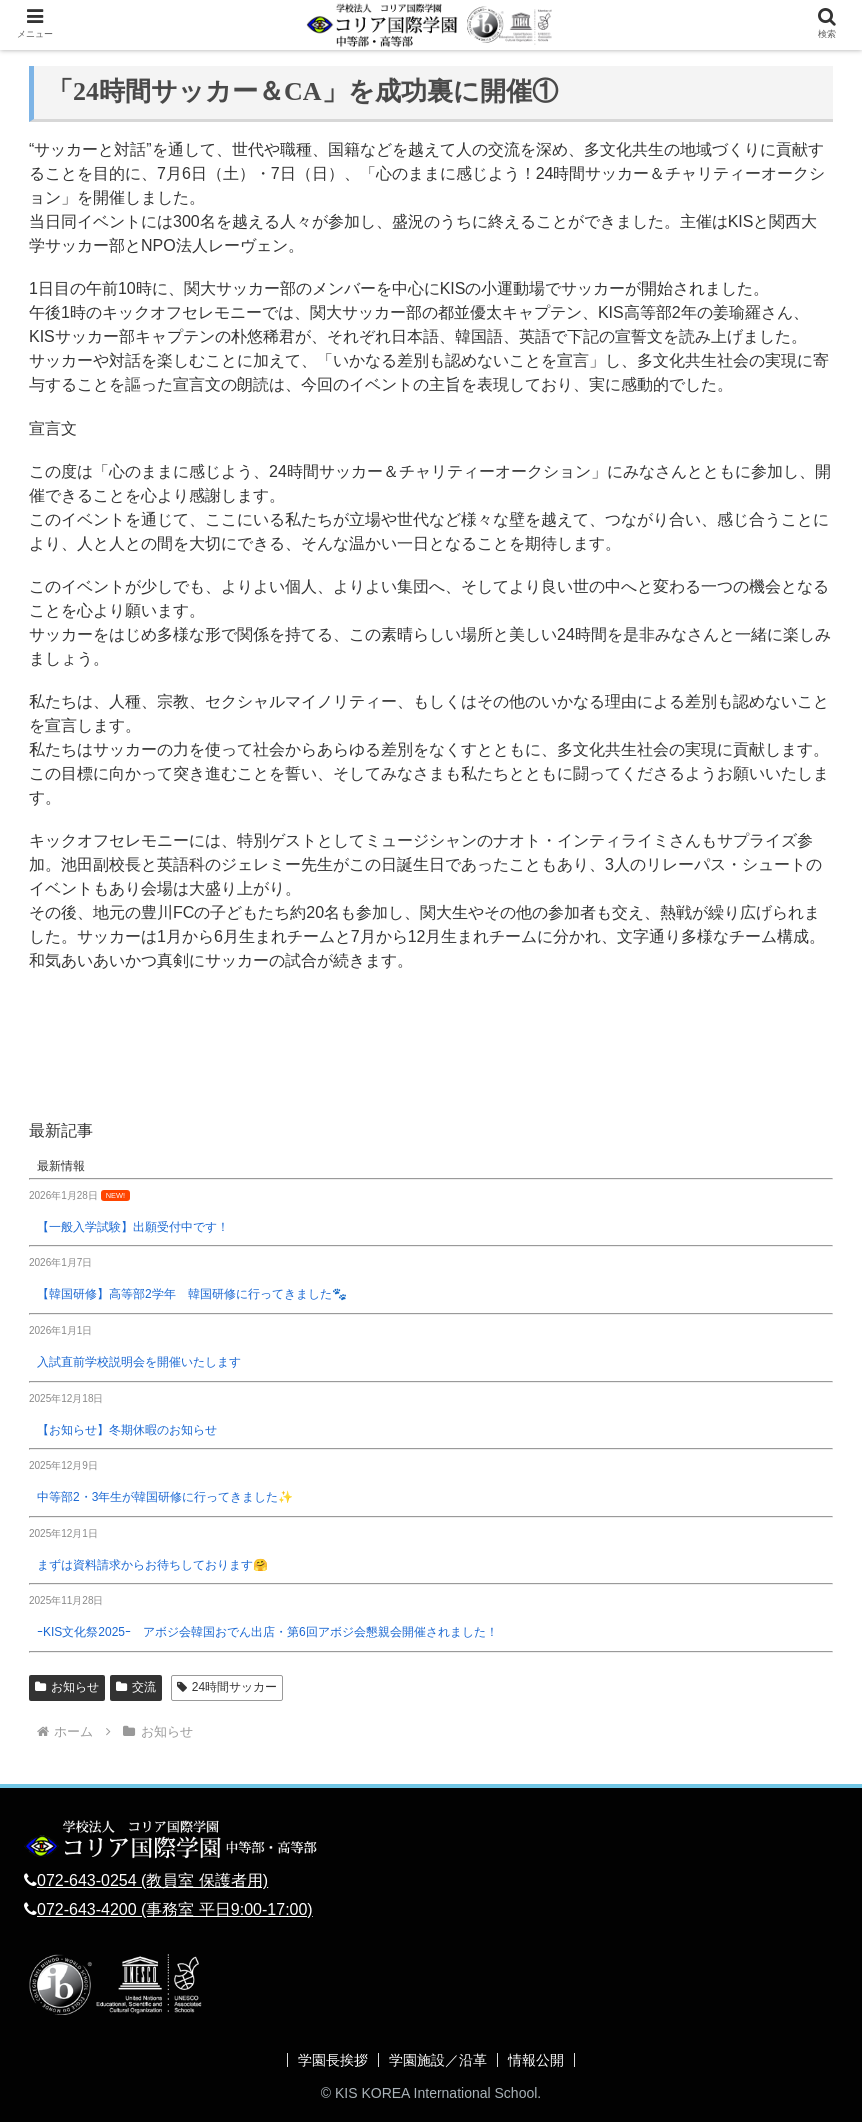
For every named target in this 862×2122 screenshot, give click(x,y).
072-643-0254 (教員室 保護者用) (152, 1880)
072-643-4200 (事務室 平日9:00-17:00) (175, 1909)
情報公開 (536, 2060)
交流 (136, 1687)
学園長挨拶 (333, 2060)
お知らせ (67, 1687)
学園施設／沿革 (438, 2060)
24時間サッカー (227, 1687)
